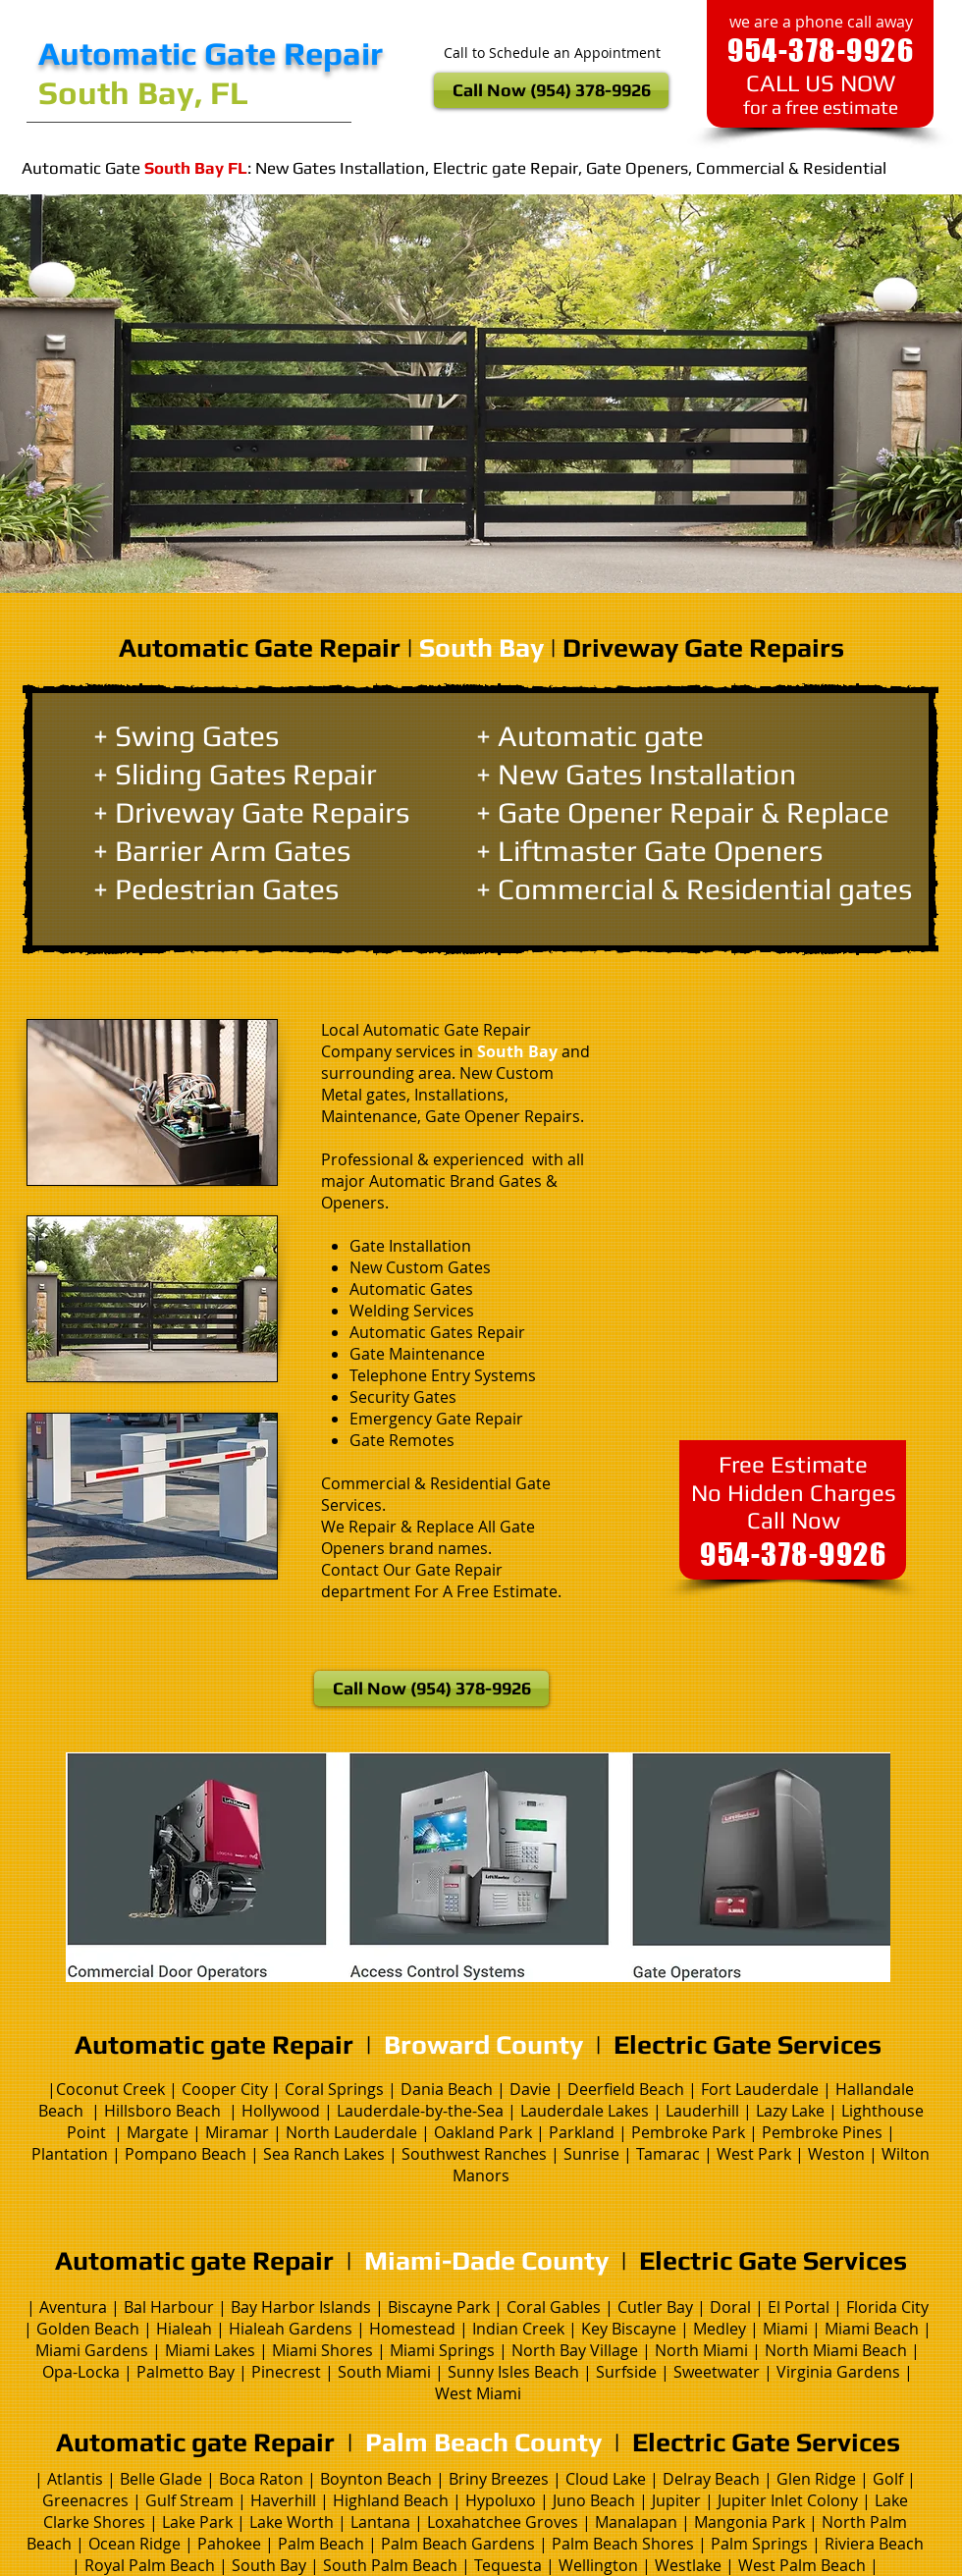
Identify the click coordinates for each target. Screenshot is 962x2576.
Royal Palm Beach (149, 2565)
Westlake (690, 2565)
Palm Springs (759, 2543)
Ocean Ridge (134, 2543)
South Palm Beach (390, 2565)
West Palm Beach (802, 2565)
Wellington (600, 2565)
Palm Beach (319, 2543)
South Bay (269, 2565)
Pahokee (231, 2543)
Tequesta (510, 2565)
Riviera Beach (874, 2543)
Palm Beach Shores (623, 2543)
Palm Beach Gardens (458, 2543)
